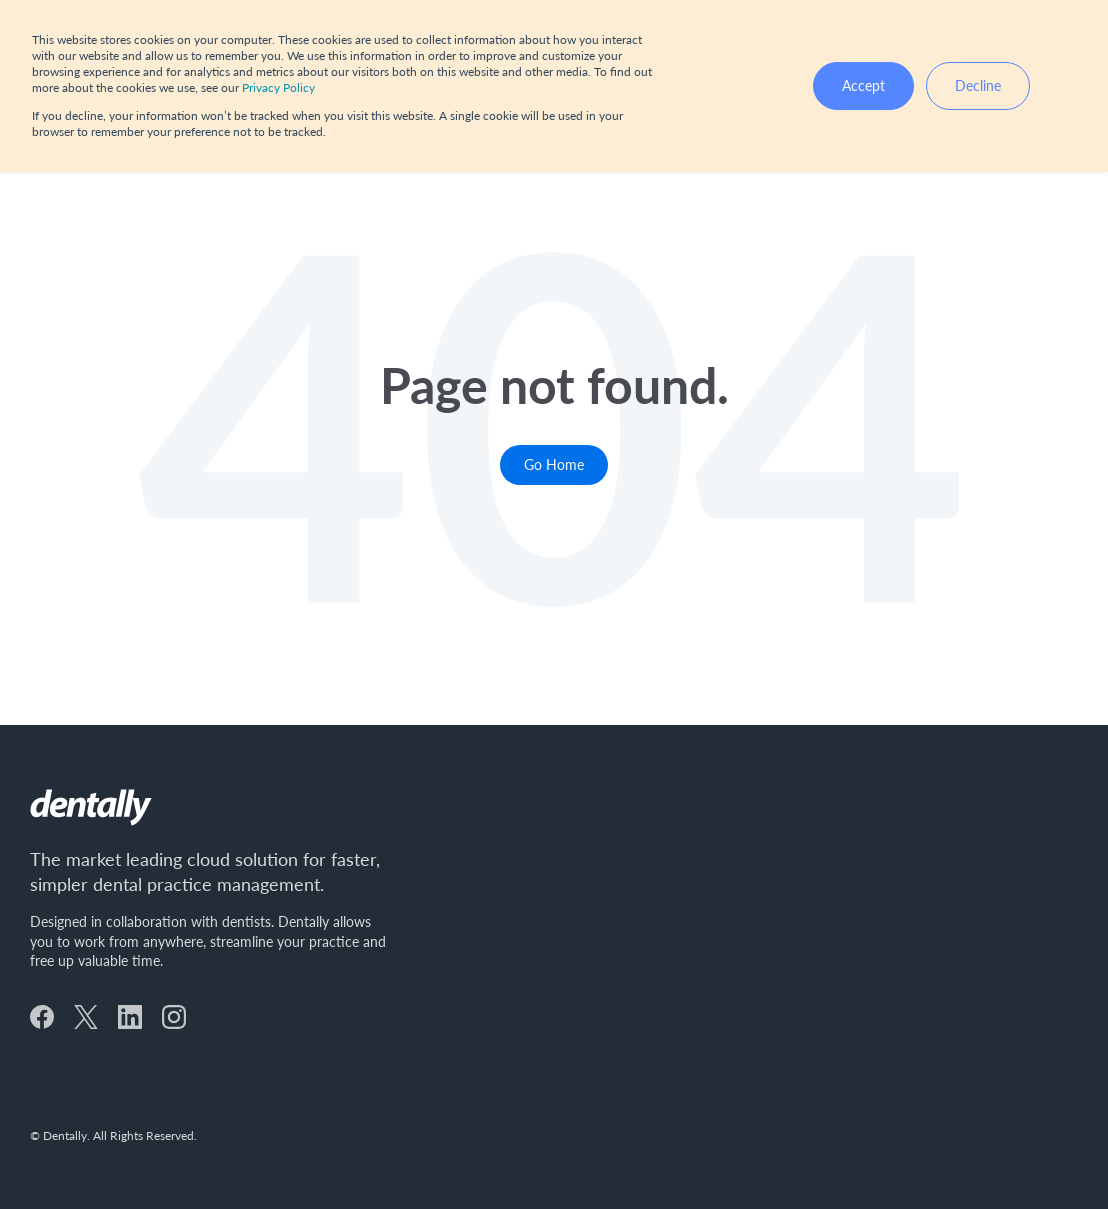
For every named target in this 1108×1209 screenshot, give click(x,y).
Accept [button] (863, 85)
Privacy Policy (278, 87)
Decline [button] (978, 85)
